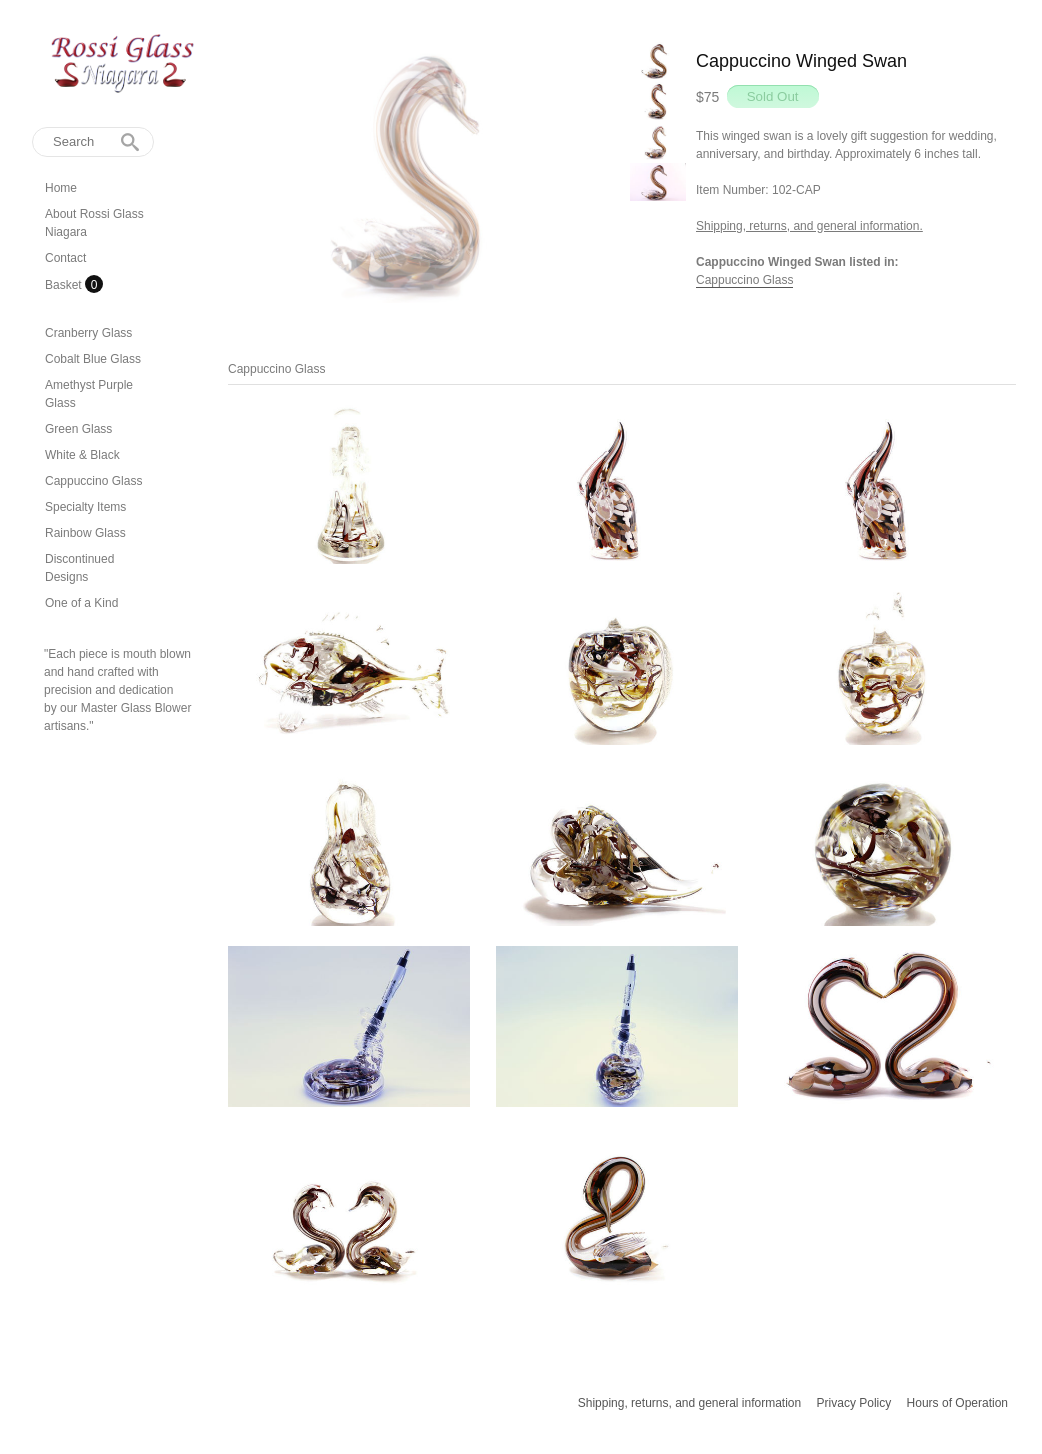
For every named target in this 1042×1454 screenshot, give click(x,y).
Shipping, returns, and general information (689, 1403)
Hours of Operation (957, 1403)
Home (61, 188)
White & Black (82, 455)
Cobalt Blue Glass (93, 359)
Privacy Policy (854, 1403)
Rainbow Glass (85, 533)
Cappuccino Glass (93, 481)
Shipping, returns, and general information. (809, 226)
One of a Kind (81, 603)
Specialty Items (85, 507)
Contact (65, 258)
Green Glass (78, 429)
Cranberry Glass (88, 333)
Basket (65, 285)
